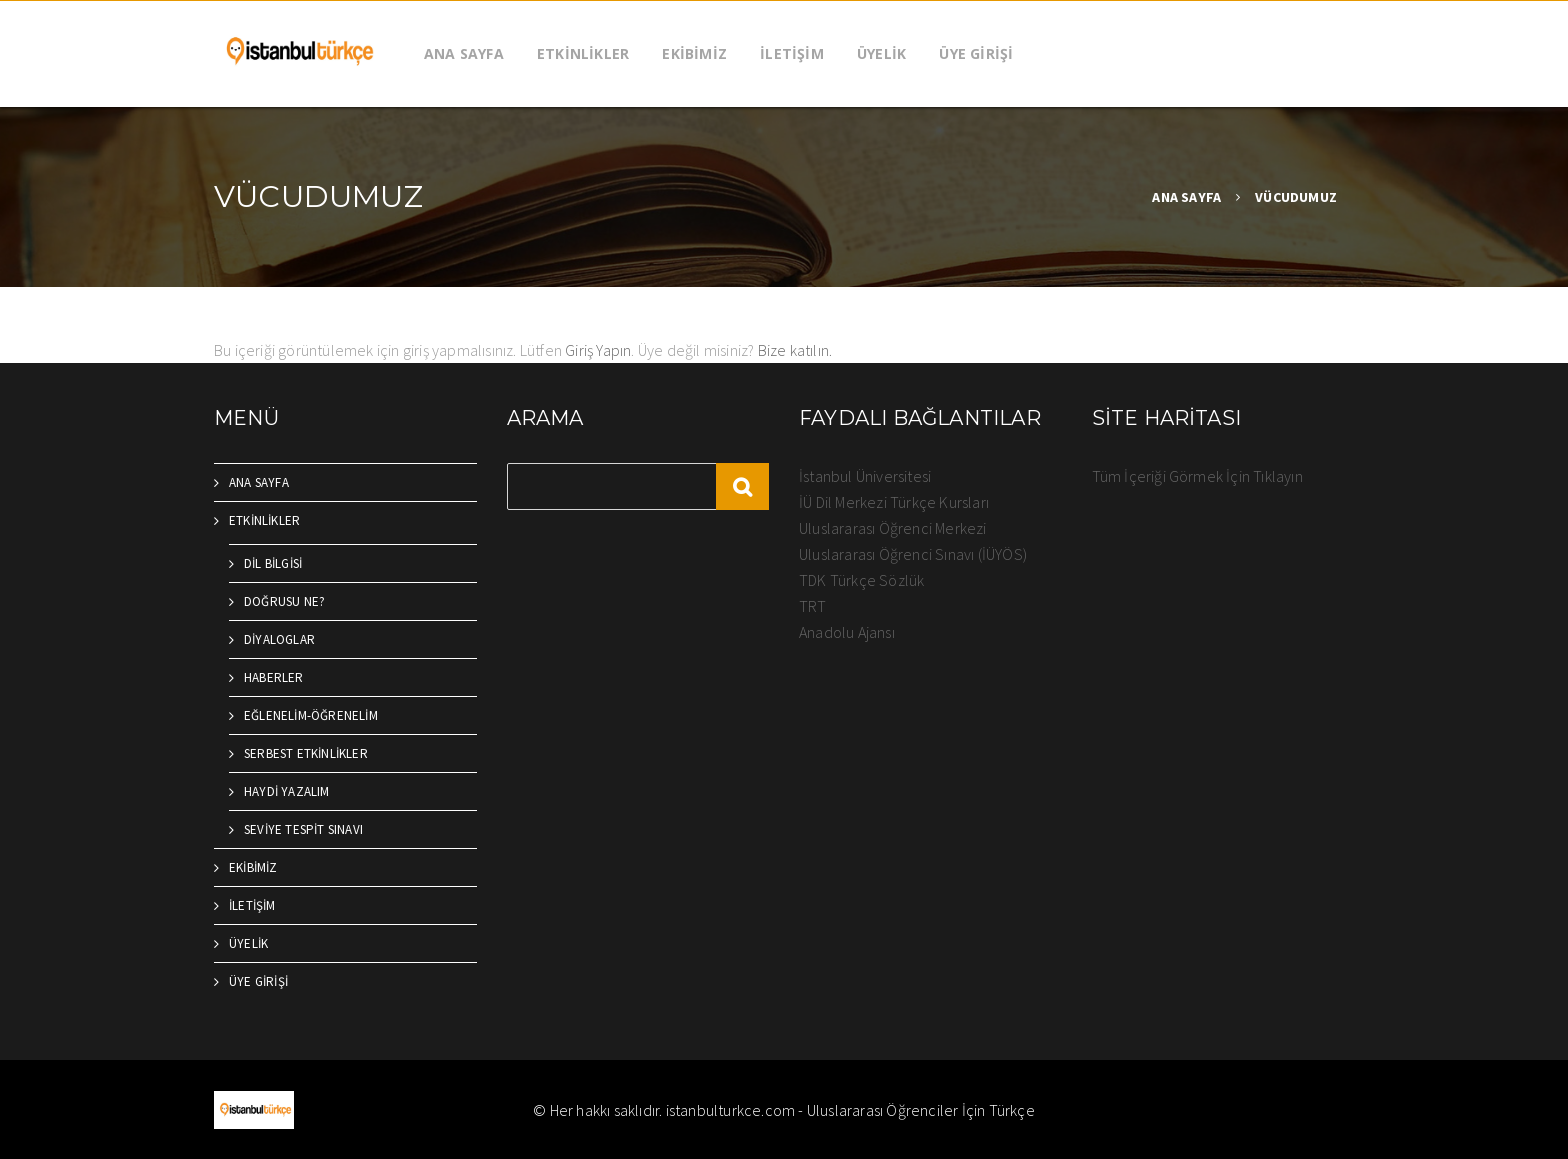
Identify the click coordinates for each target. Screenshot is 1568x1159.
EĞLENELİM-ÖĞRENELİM (311, 715)
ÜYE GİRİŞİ (976, 53)
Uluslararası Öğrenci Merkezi (893, 528)
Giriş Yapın (598, 350)
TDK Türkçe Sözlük (861, 580)
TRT (813, 606)
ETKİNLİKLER (583, 53)
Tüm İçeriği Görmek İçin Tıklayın (1197, 476)
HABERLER (274, 677)
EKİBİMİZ (694, 53)
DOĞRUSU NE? (284, 601)
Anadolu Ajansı (847, 632)
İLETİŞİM (792, 53)
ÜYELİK (881, 53)
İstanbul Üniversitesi (865, 476)
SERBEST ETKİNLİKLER (306, 753)
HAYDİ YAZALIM (287, 791)
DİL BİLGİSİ (273, 563)
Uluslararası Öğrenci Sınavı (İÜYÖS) (913, 554)
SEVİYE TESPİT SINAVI (303, 829)
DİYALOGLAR (279, 639)
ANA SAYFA (464, 53)
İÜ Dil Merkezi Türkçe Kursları (894, 502)
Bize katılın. (795, 350)
